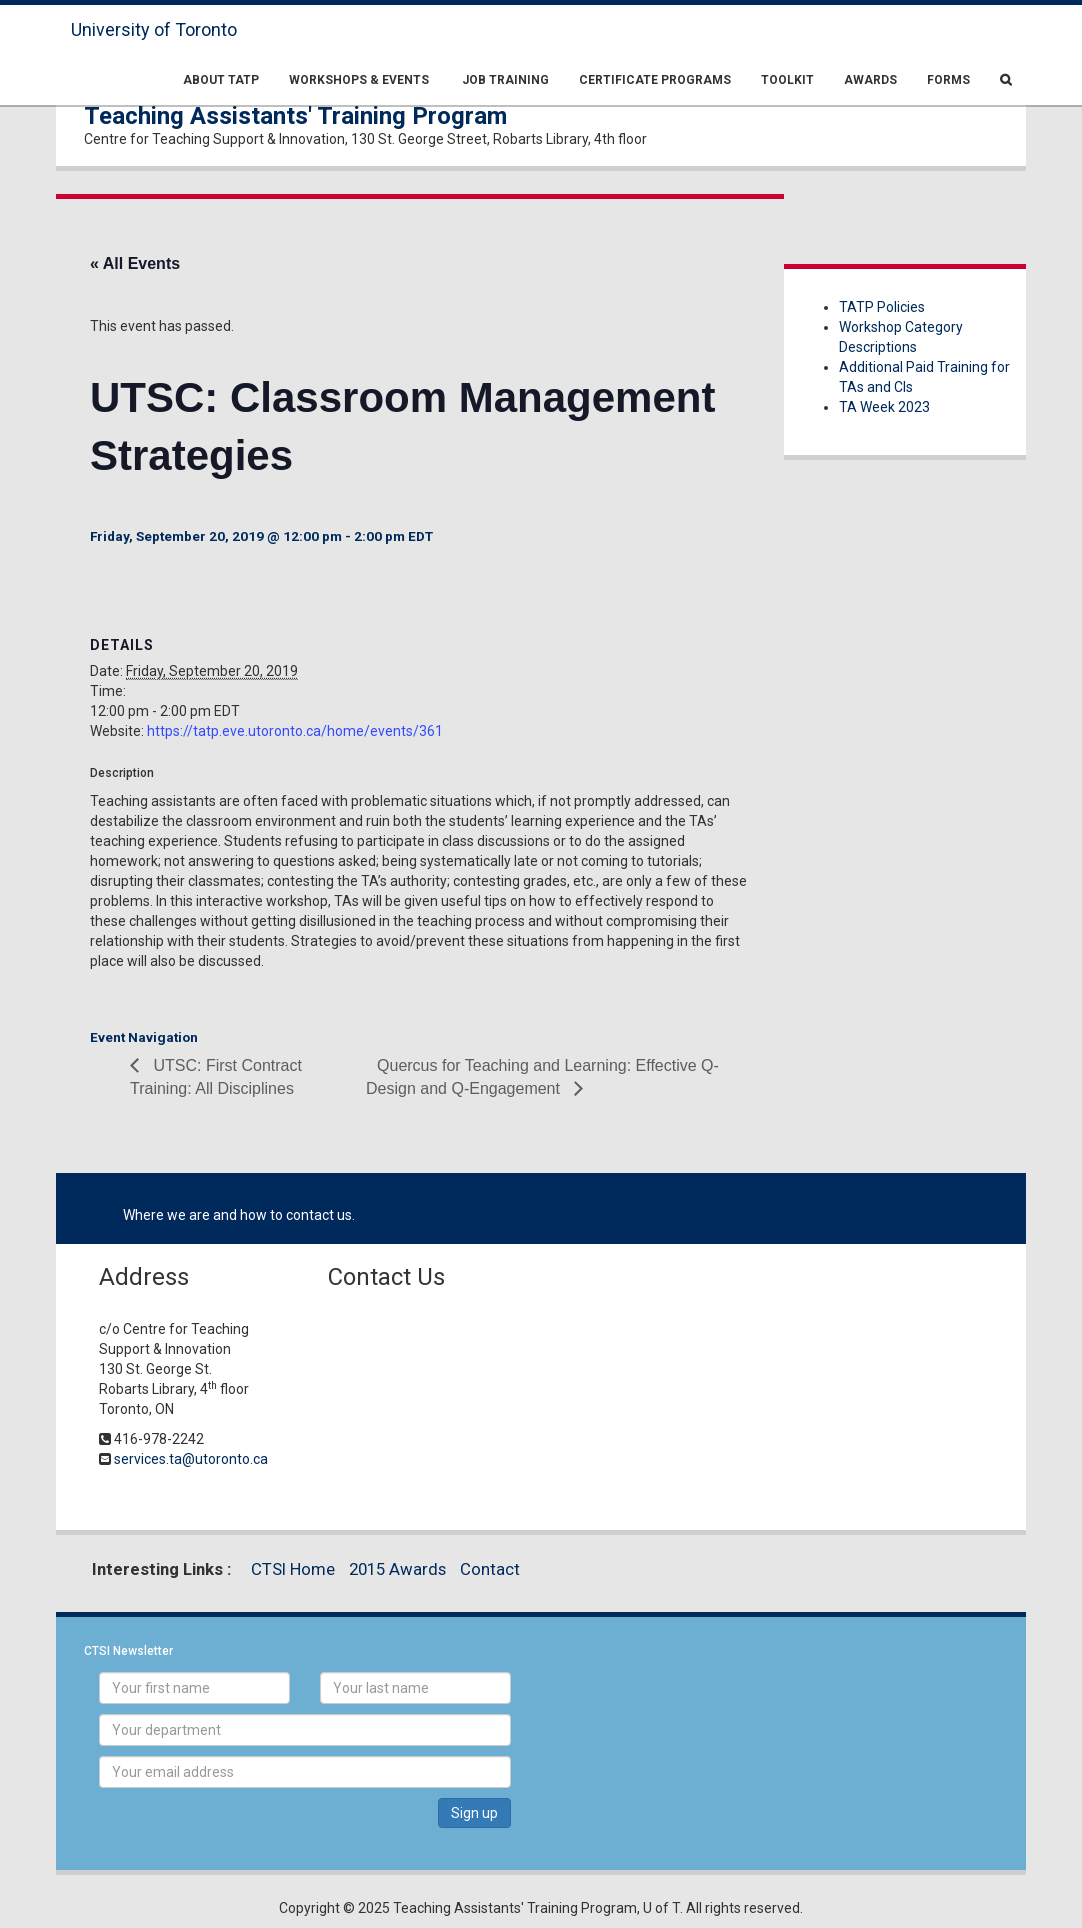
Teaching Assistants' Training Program (295, 116)
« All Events (135, 263)
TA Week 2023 (884, 407)
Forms (948, 80)
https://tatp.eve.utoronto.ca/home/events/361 (295, 731)
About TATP (221, 80)
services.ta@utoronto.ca (191, 1459)
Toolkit (787, 80)
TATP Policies (882, 307)
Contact (490, 1569)
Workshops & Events (359, 80)
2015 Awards (397, 1569)
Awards (870, 80)
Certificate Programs (655, 80)
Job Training (504, 80)
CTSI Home (293, 1569)
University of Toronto (154, 29)
